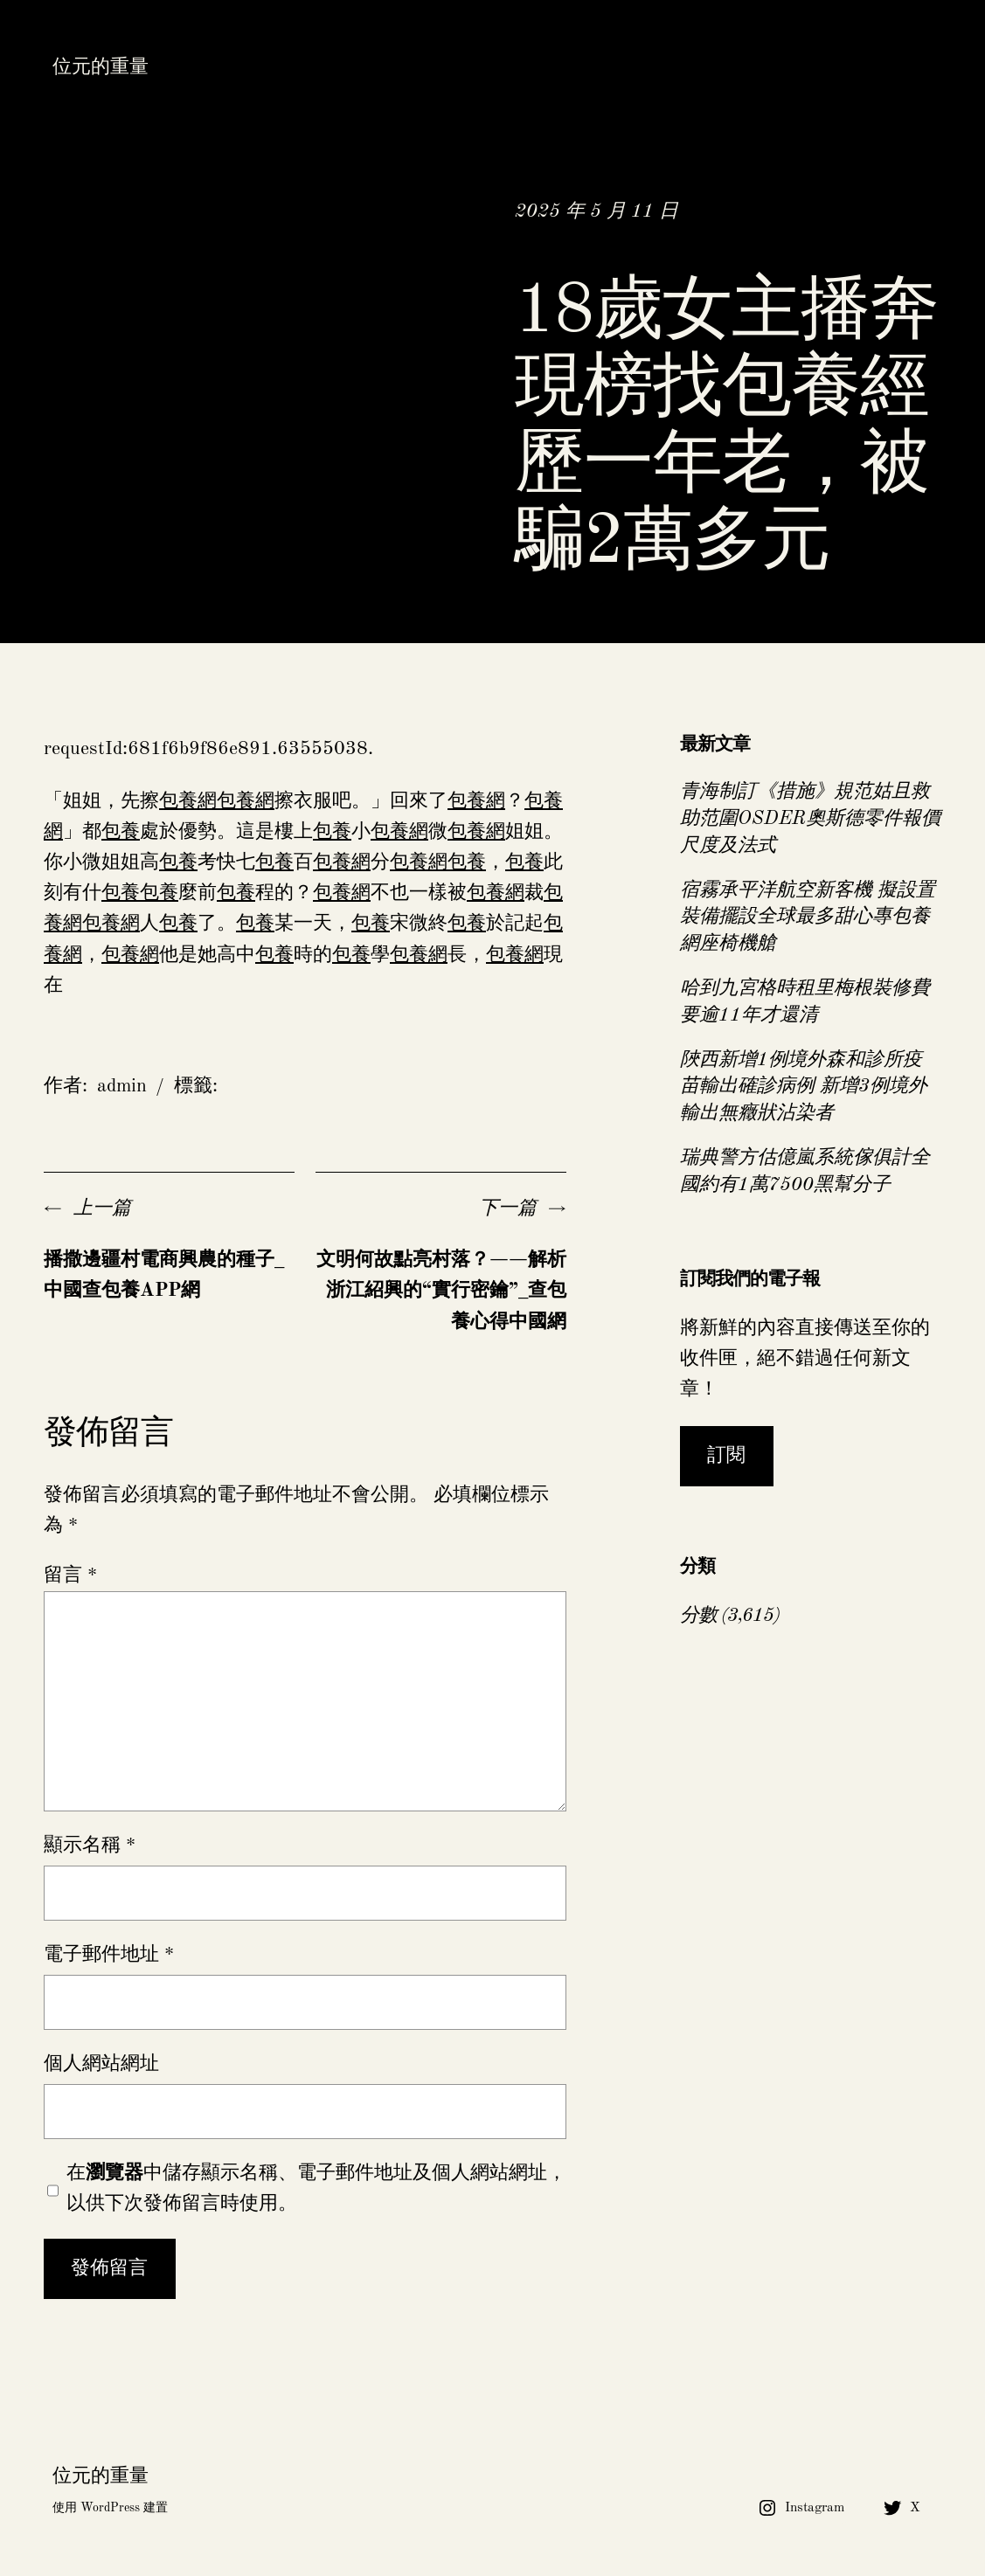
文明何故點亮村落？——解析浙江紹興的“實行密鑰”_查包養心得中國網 (441, 1290)
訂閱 (726, 1455)
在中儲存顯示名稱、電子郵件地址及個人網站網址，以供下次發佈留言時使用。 (316, 2188)
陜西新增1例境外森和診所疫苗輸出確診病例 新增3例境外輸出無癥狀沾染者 (803, 1087)
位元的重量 (100, 67)
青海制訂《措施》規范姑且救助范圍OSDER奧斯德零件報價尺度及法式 (810, 818)
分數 (698, 1615)
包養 (120, 831)
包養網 (188, 801)
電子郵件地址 (109, 1954)
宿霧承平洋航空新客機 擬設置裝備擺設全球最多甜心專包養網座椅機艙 (807, 917)
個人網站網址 (101, 2064)
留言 (70, 1575)
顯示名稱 (89, 1845)
